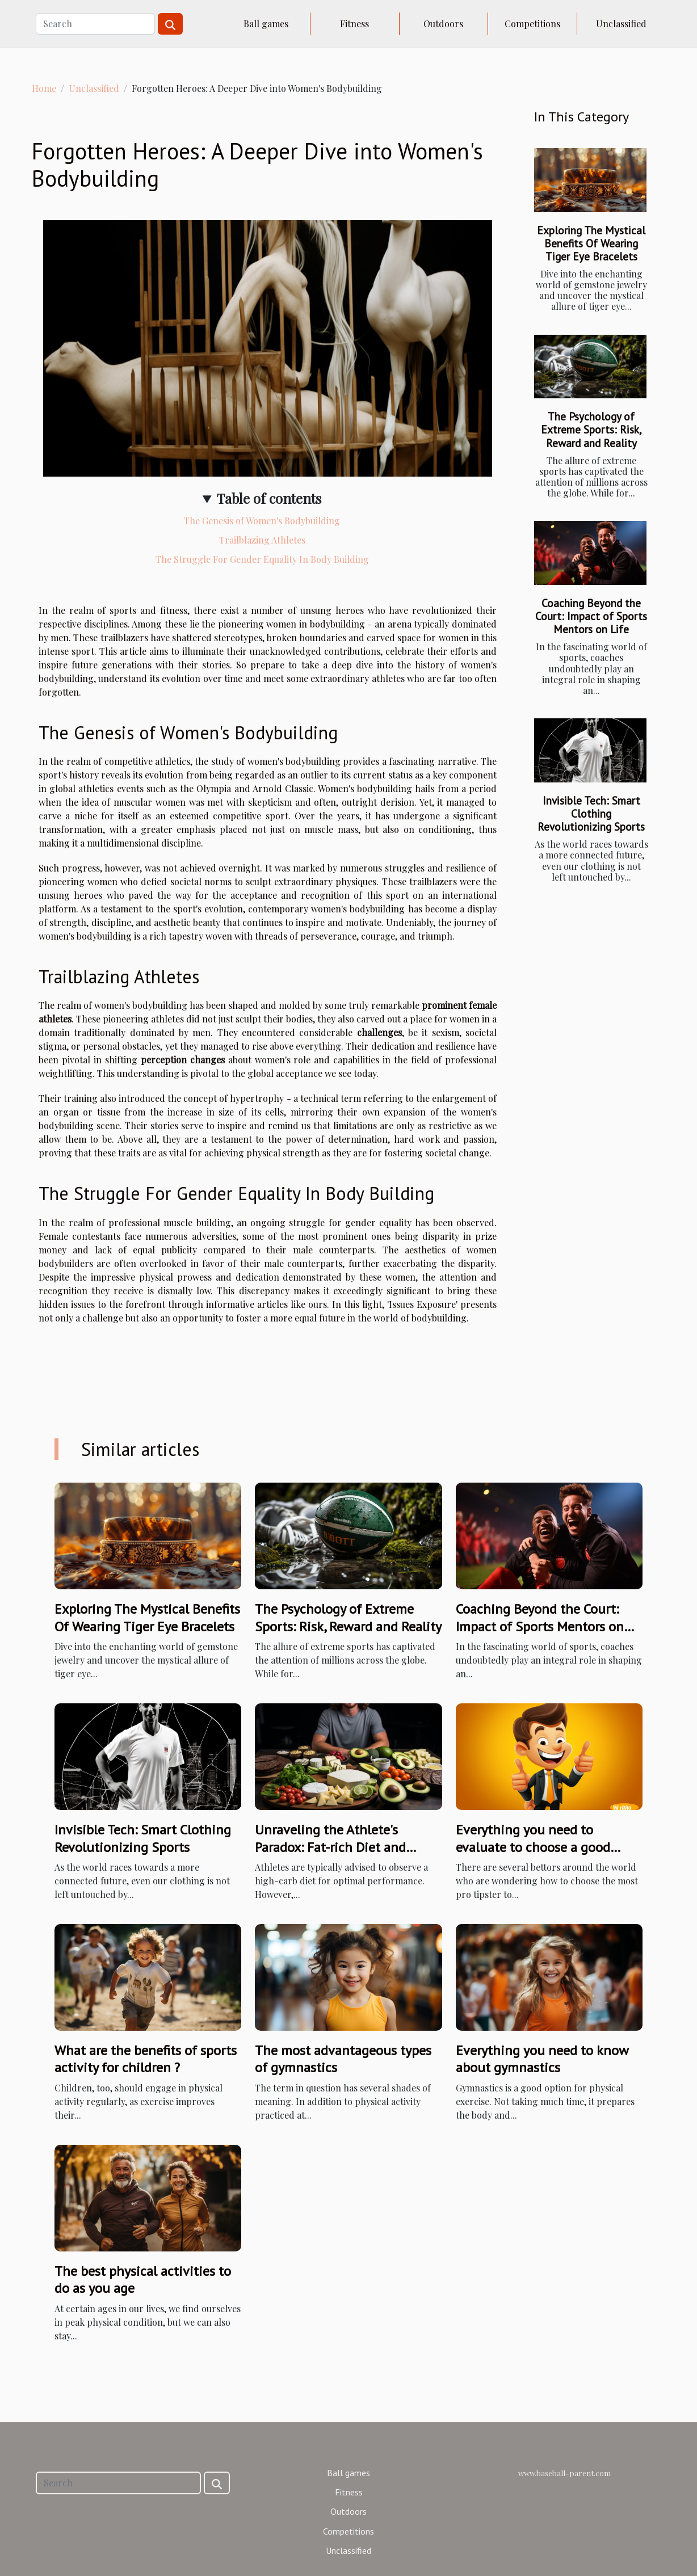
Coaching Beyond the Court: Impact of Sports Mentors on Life (591, 616)
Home (44, 88)
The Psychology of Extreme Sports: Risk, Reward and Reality (591, 429)
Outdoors (443, 24)
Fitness (354, 24)
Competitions (532, 24)
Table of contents (269, 498)
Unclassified (621, 24)
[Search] (95, 24)
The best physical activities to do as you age (142, 2279)
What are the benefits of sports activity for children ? (145, 2059)
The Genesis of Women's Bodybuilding (262, 521)
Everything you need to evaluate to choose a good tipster (533, 1847)
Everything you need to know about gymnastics (542, 2059)
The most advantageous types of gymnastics (343, 2059)
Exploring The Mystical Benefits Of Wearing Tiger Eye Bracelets (591, 243)
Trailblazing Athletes (262, 540)
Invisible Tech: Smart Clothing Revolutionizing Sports (591, 813)
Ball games (265, 24)
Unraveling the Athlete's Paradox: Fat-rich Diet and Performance (330, 1847)
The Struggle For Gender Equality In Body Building (262, 559)
